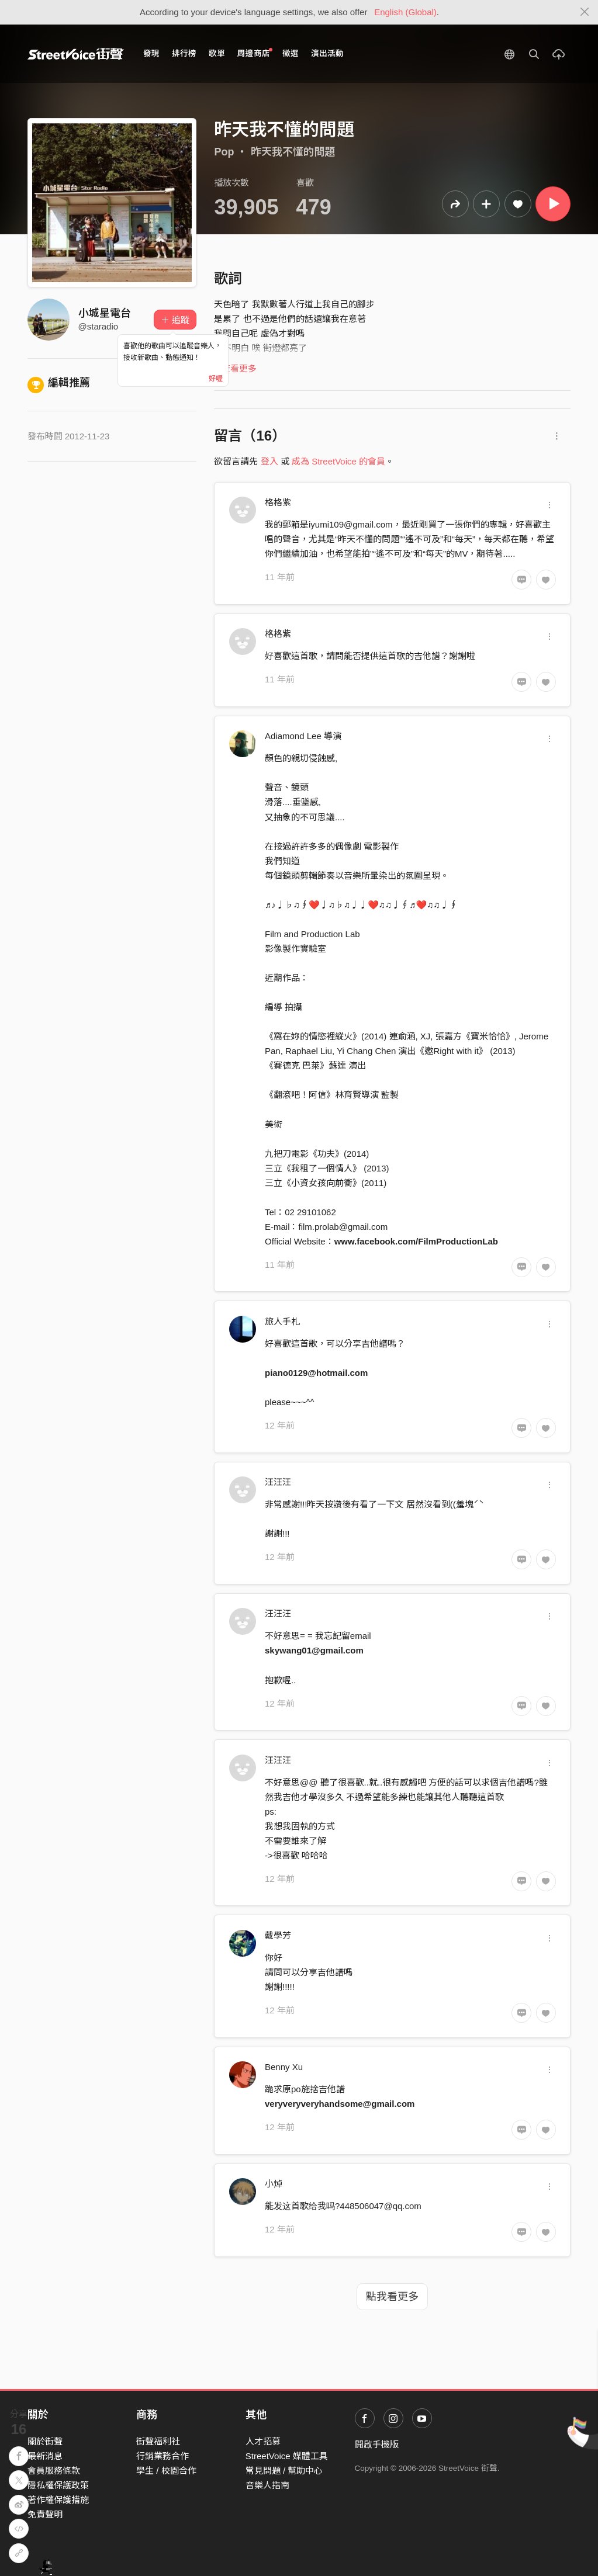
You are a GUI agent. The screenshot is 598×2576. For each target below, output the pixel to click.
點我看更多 (392, 2297)
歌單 (217, 53)
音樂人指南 (267, 2485)
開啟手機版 (377, 2444)
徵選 (290, 53)
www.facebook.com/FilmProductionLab (416, 1241)
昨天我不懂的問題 (293, 152)
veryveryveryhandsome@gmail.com (339, 2104)
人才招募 (263, 2441)
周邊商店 (255, 53)
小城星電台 (104, 313)
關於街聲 (45, 2441)
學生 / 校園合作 (166, 2471)
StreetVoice (75, 54)
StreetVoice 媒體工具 (287, 2456)
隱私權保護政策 (58, 2485)
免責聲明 (45, 2514)
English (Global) (405, 12)
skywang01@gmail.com (314, 1650)
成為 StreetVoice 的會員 (338, 461)
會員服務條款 (53, 2471)
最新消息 (45, 2456)
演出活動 (327, 53)
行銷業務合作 (162, 2456)
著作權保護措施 (58, 2500)
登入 (269, 461)
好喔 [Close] (216, 379)
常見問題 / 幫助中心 (284, 2471)
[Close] (585, 12)
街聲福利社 (158, 2441)
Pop (224, 152)
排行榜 (184, 53)
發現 (151, 53)
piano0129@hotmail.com (316, 1373)
